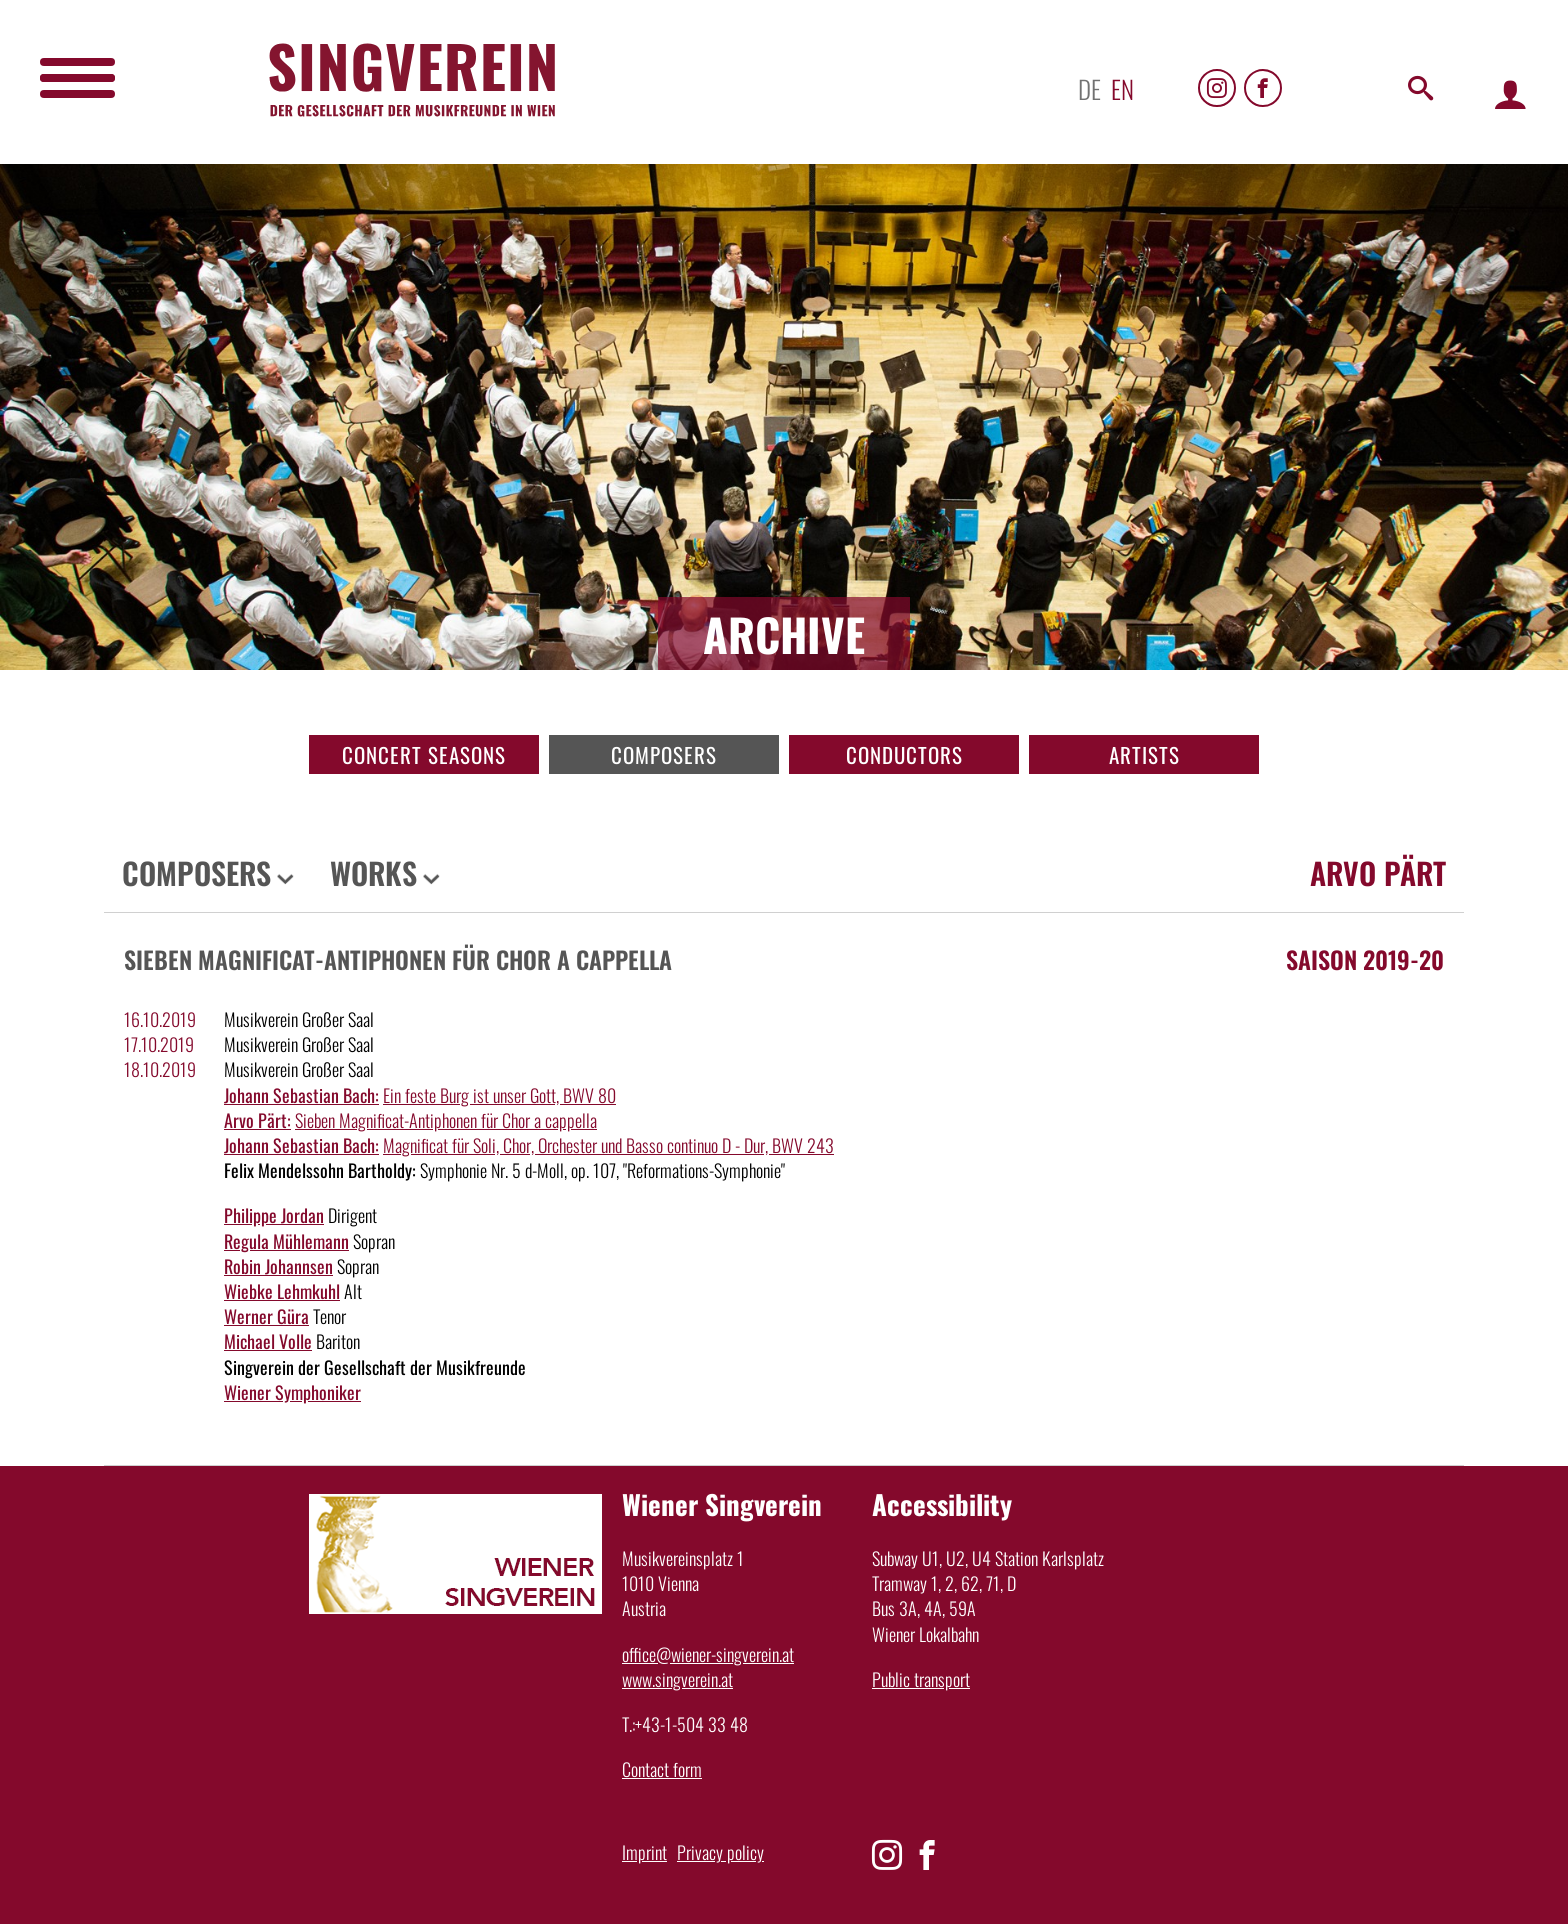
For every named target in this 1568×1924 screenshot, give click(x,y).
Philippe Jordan (274, 1215)
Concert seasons (424, 754)
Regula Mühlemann (286, 1241)
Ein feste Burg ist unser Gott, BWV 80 (499, 1095)
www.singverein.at (677, 1679)
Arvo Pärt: (257, 1120)
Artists (1144, 754)
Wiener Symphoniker (292, 1392)
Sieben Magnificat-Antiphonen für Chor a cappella (446, 1120)
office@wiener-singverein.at (708, 1654)
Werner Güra (266, 1316)
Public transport (921, 1679)
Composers (664, 754)
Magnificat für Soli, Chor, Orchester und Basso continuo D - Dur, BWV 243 (608, 1145)
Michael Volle (268, 1341)
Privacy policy (720, 1852)
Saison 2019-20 (1365, 959)
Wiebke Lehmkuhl (282, 1291)
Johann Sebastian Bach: (301, 1095)
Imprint (644, 1852)
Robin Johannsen (278, 1266)
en (1122, 88)
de (1089, 88)
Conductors (904, 754)
